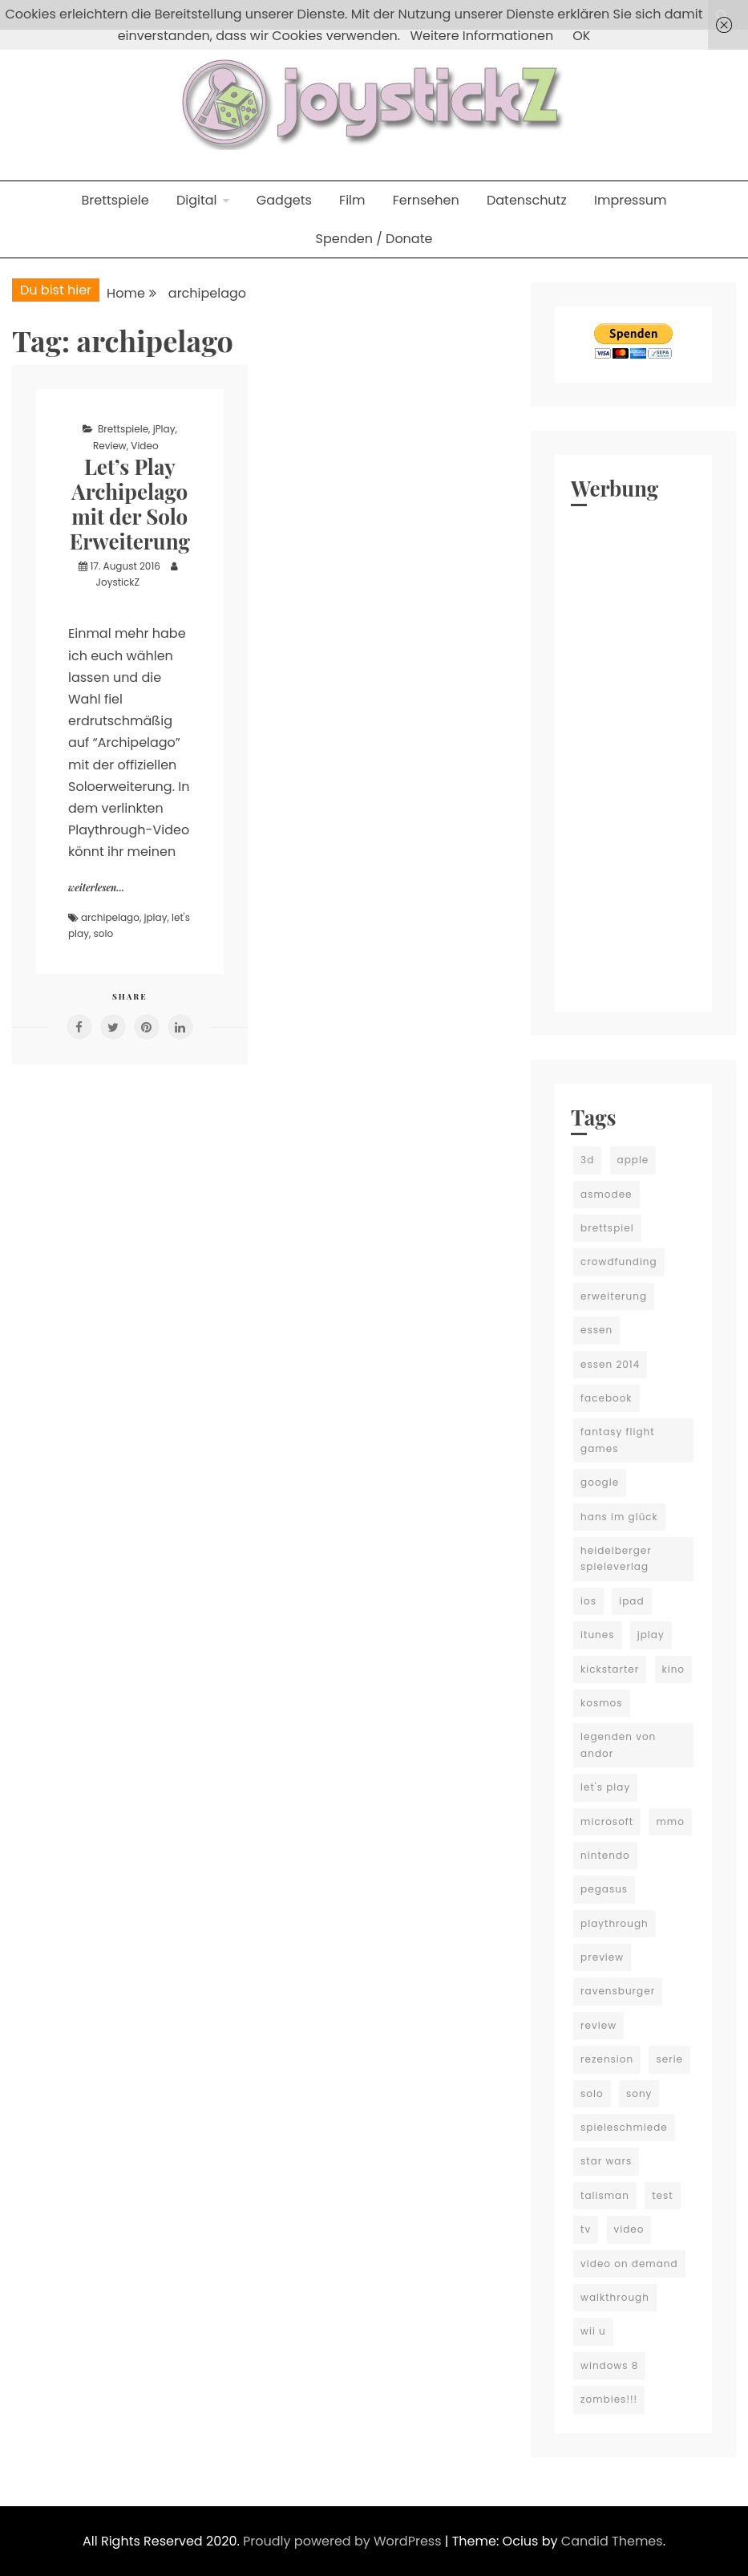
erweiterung (613, 1296)
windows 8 (609, 2365)
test (662, 2195)
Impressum (630, 200)
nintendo (605, 1855)
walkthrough (614, 2297)
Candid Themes (612, 2541)
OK (581, 35)
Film (352, 200)
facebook (606, 1398)
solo (104, 933)
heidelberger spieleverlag (616, 1558)
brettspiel (607, 1228)
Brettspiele (114, 200)
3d (587, 1159)
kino (673, 1669)
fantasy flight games (617, 1439)
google (599, 1482)
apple (633, 1159)
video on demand (629, 2263)
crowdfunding (618, 1261)
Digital (196, 200)
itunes (597, 1634)
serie (669, 2059)
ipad (631, 1601)
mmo (670, 1821)
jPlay (164, 429)
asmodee (606, 1194)
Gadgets (284, 200)
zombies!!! (608, 2399)
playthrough (614, 1923)
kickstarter (609, 1669)
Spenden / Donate (374, 238)
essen (596, 1330)
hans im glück (619, 1516)
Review (110, 445)
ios (588, 1601)
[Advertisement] (633, 755)
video (629, 2229)
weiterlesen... (96, 887)
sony (639, 2093)
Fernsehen (426, 200)
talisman (604, 2195)
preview (602, 1957)
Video (144, 445)
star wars (606, 2161)
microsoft (606, 1821)
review (598, 2025)
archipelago (110, 917)
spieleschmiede (624, 2127)
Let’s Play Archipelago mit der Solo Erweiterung (130, 504)
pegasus (604, 1889)
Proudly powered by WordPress (344, 2541)
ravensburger (617, 1991)
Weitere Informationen (481, 35)
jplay (156, 917)
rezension (606, 2059)
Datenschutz (527, 200)
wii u (593, 2331)
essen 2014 (610, 1364)
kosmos (601, 1703)
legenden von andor (618, 1744)
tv (585, 2229)
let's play (605, 1787)
